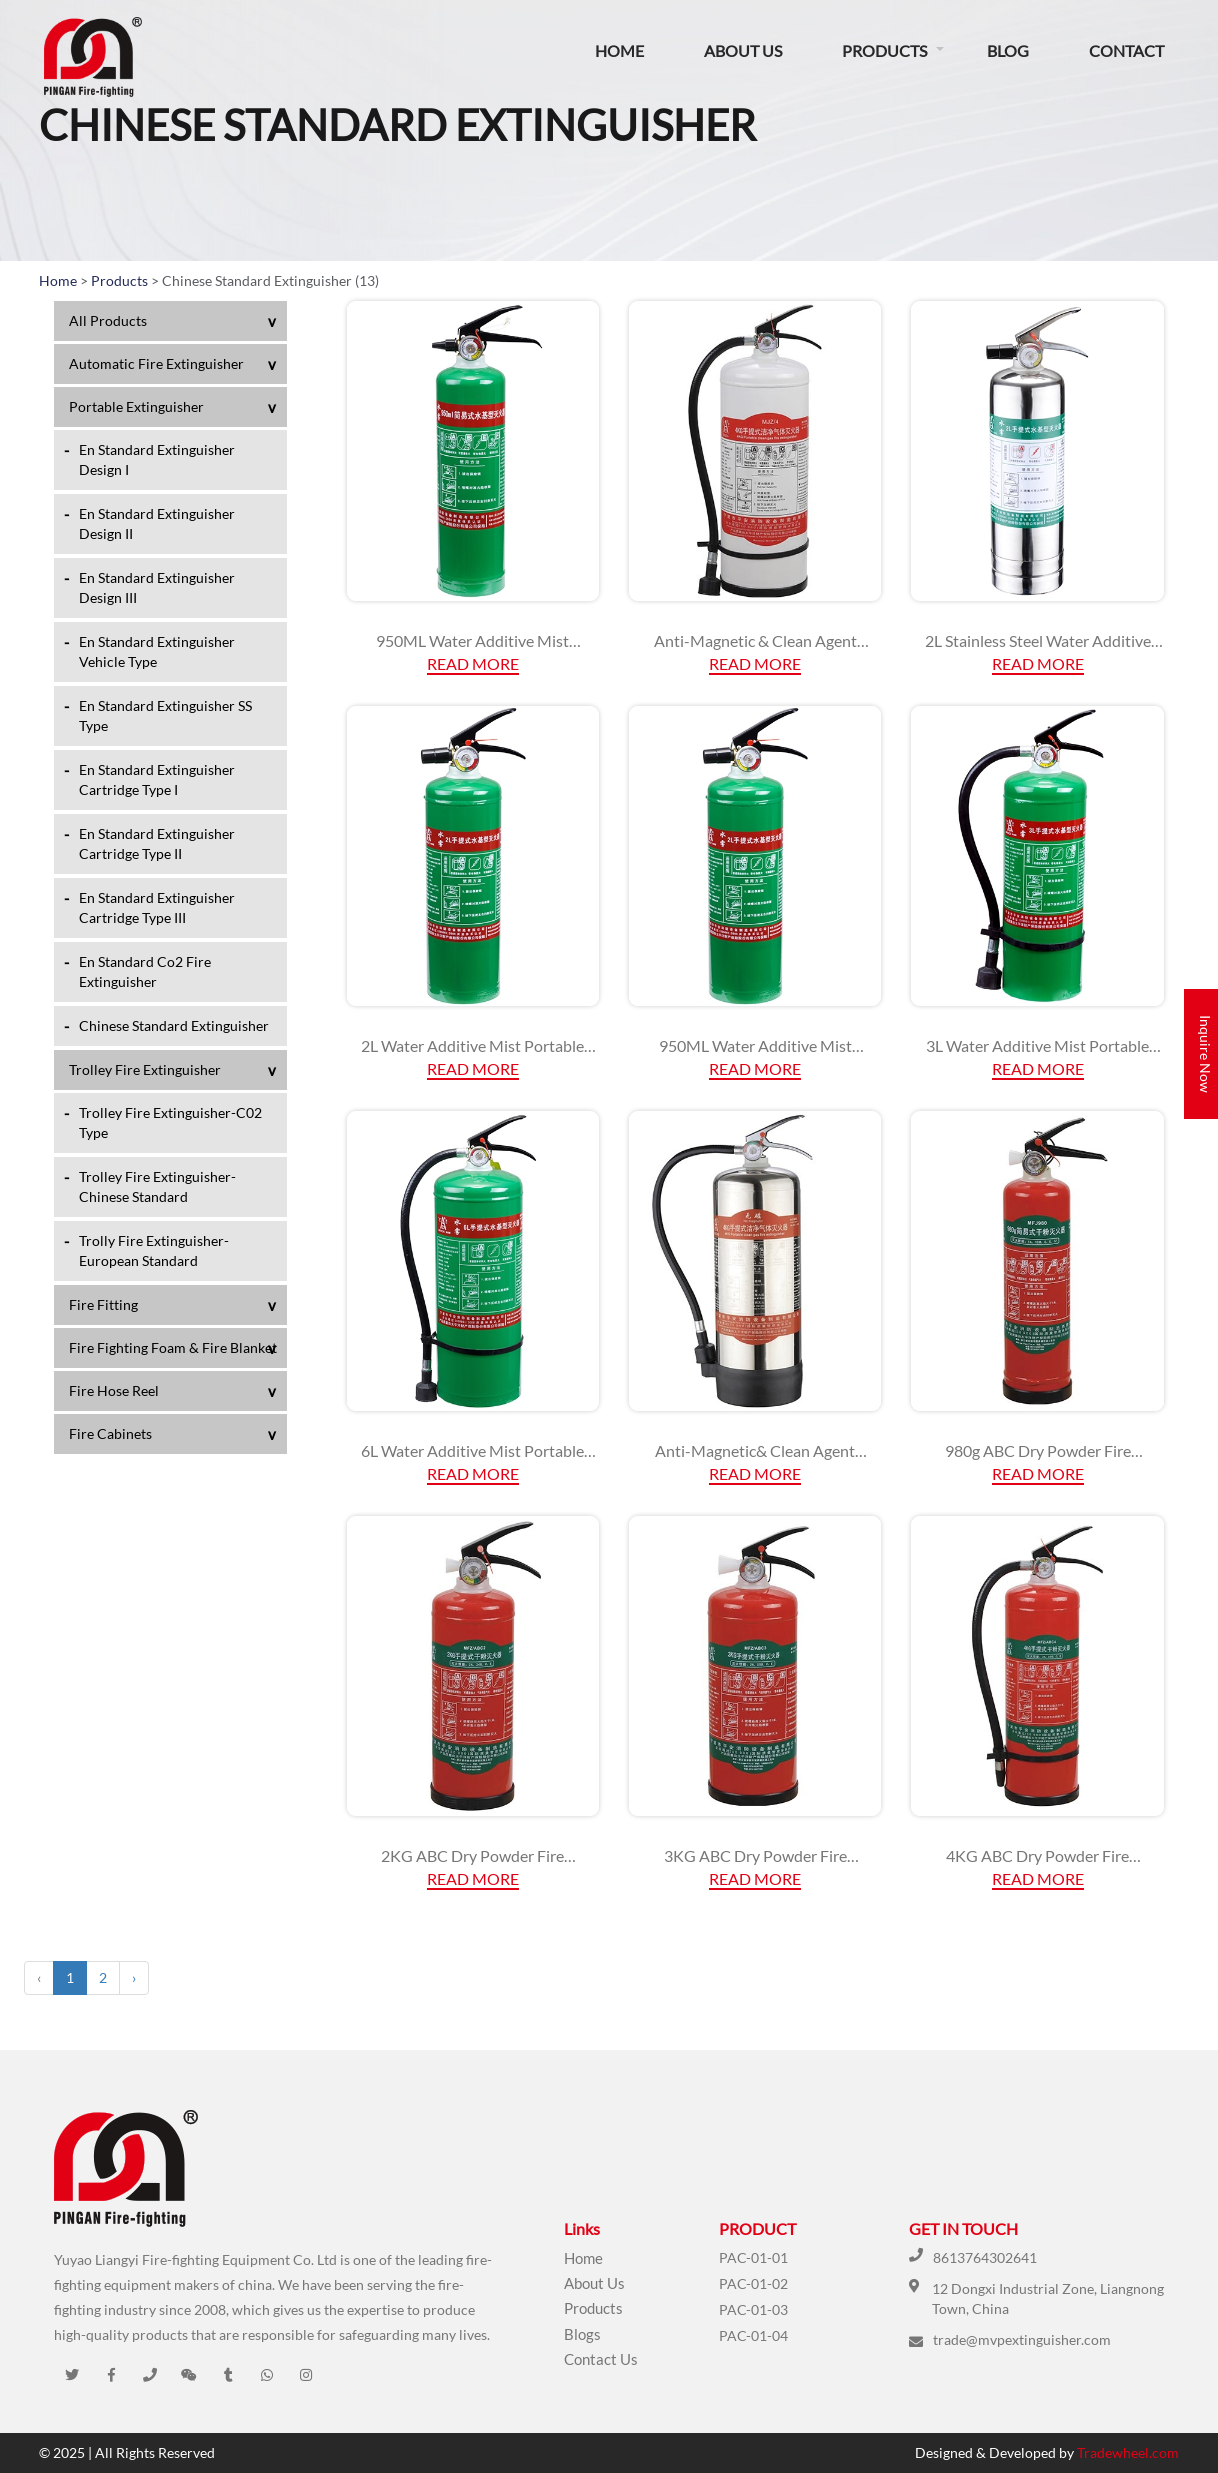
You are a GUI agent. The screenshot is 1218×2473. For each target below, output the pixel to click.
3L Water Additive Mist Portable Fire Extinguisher (1037, 1046)
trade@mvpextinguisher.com (1022, 2339)
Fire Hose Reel (114, 1390)
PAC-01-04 (753, 2335)
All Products (108, 320)
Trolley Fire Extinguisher (145, 1069)
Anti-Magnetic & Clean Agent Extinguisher (755, 641)
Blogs (582, 2334)
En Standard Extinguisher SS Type (165, 715)
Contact (1126, 50)
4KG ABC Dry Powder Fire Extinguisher (1037, 1856)
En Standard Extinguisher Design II (157, 523)
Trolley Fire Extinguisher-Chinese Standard (157, 1186)
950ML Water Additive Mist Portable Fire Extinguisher (472, 641)
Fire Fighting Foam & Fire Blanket (173, 1347)
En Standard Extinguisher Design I (157, 459)
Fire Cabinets (110, 1433)
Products (884, 50)
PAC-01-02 (753, 2283)
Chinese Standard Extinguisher (174, 1025)
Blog (1008, 50)
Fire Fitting (103, 1304)
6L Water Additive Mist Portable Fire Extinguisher (472, 1451)
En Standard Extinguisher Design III (157, 587)
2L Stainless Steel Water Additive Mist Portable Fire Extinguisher (1038, 641)
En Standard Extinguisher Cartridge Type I (157, 779)
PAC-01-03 (753, 2309)
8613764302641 (985, 2257)
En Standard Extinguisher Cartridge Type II (157, 843)
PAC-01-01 (753, 2257)
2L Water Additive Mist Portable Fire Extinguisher (472, 1046)
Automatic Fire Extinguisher (156, 363)
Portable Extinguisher (136, 406)
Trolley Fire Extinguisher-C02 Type (170, 1122)
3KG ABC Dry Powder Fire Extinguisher (755, 1856)
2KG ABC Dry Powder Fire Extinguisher (472, 1856)
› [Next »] (134, 1977)
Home (619, 50)
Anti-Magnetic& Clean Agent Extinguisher (755, 1451)
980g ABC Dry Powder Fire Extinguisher (1038, 1451)
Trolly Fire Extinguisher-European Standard (154, 1250)
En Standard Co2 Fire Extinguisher (145, 971)
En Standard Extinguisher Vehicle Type (157, 651)
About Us (743, 50)
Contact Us (601, 2359)
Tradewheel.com (1128, 2452)
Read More (473, 663)
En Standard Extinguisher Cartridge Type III (157, 907)
